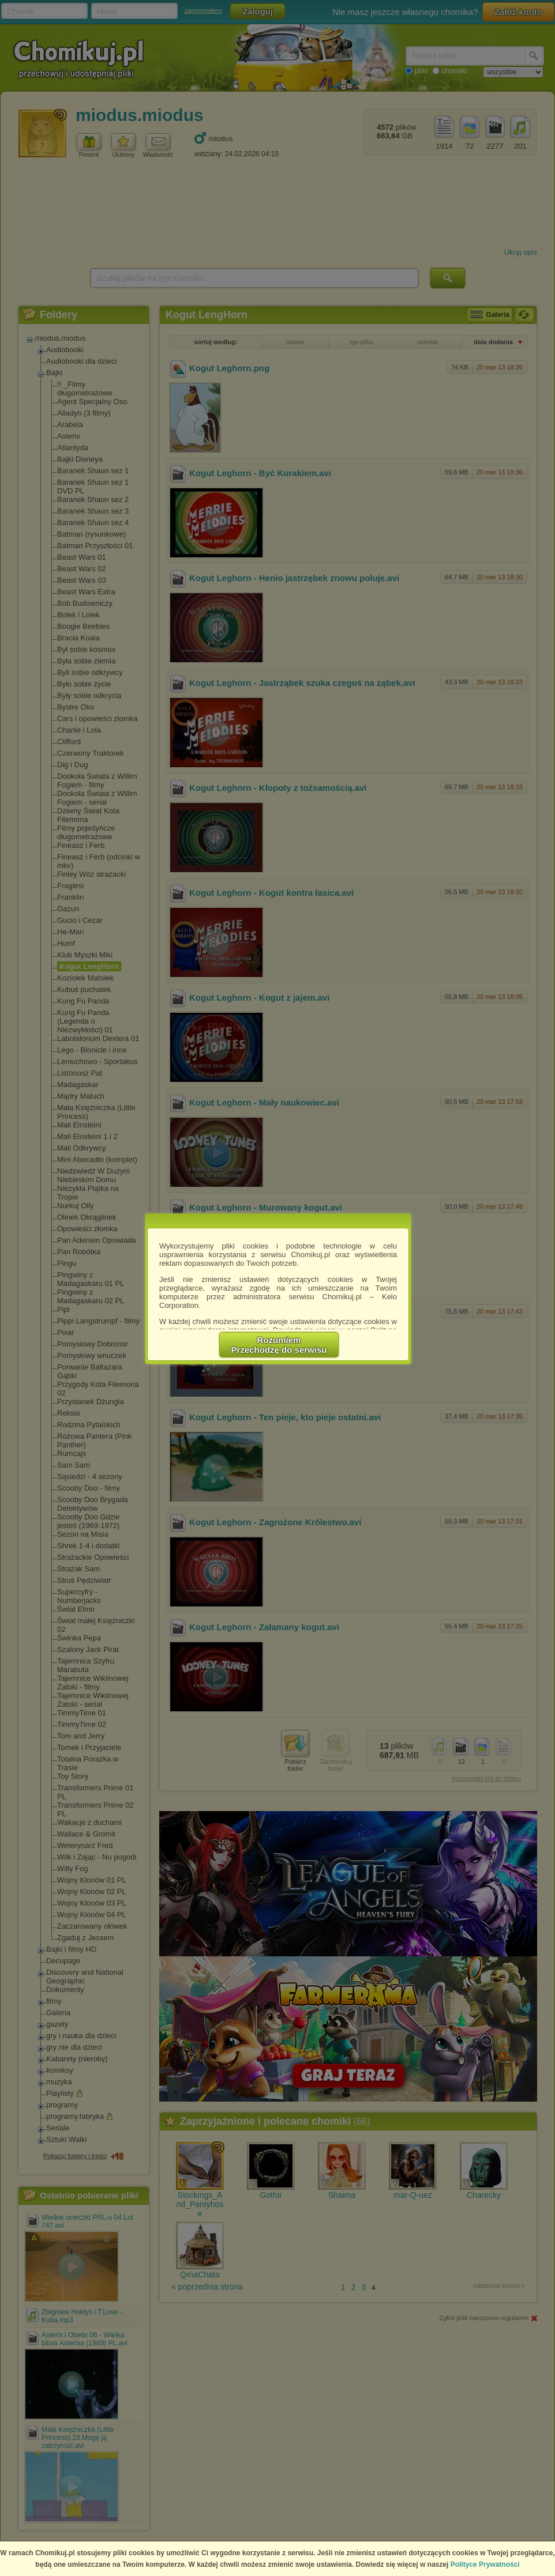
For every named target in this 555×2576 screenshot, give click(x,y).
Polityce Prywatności (485, 2564)
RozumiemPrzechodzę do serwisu (279, 1345)
